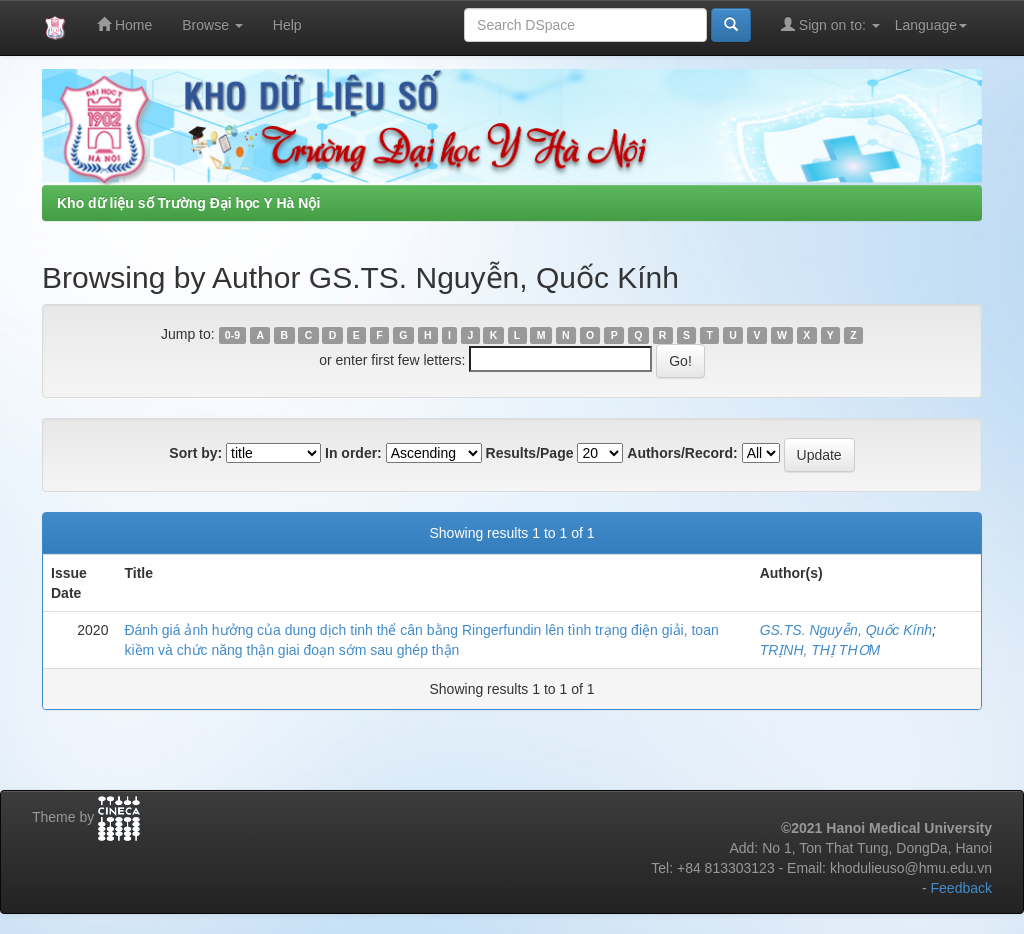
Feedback (961, 888)
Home (124, 24)
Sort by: (195, 453)
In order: (353, 453)
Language (931, 25)
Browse (212, 25)
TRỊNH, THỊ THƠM (820, 650)
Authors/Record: (682, 453)
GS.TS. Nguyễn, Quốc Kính (846, 630)
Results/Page (530, 453)
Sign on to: (830, 24)
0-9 (232, 335)
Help (287, 25)
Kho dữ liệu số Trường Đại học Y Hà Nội (188, 203)
